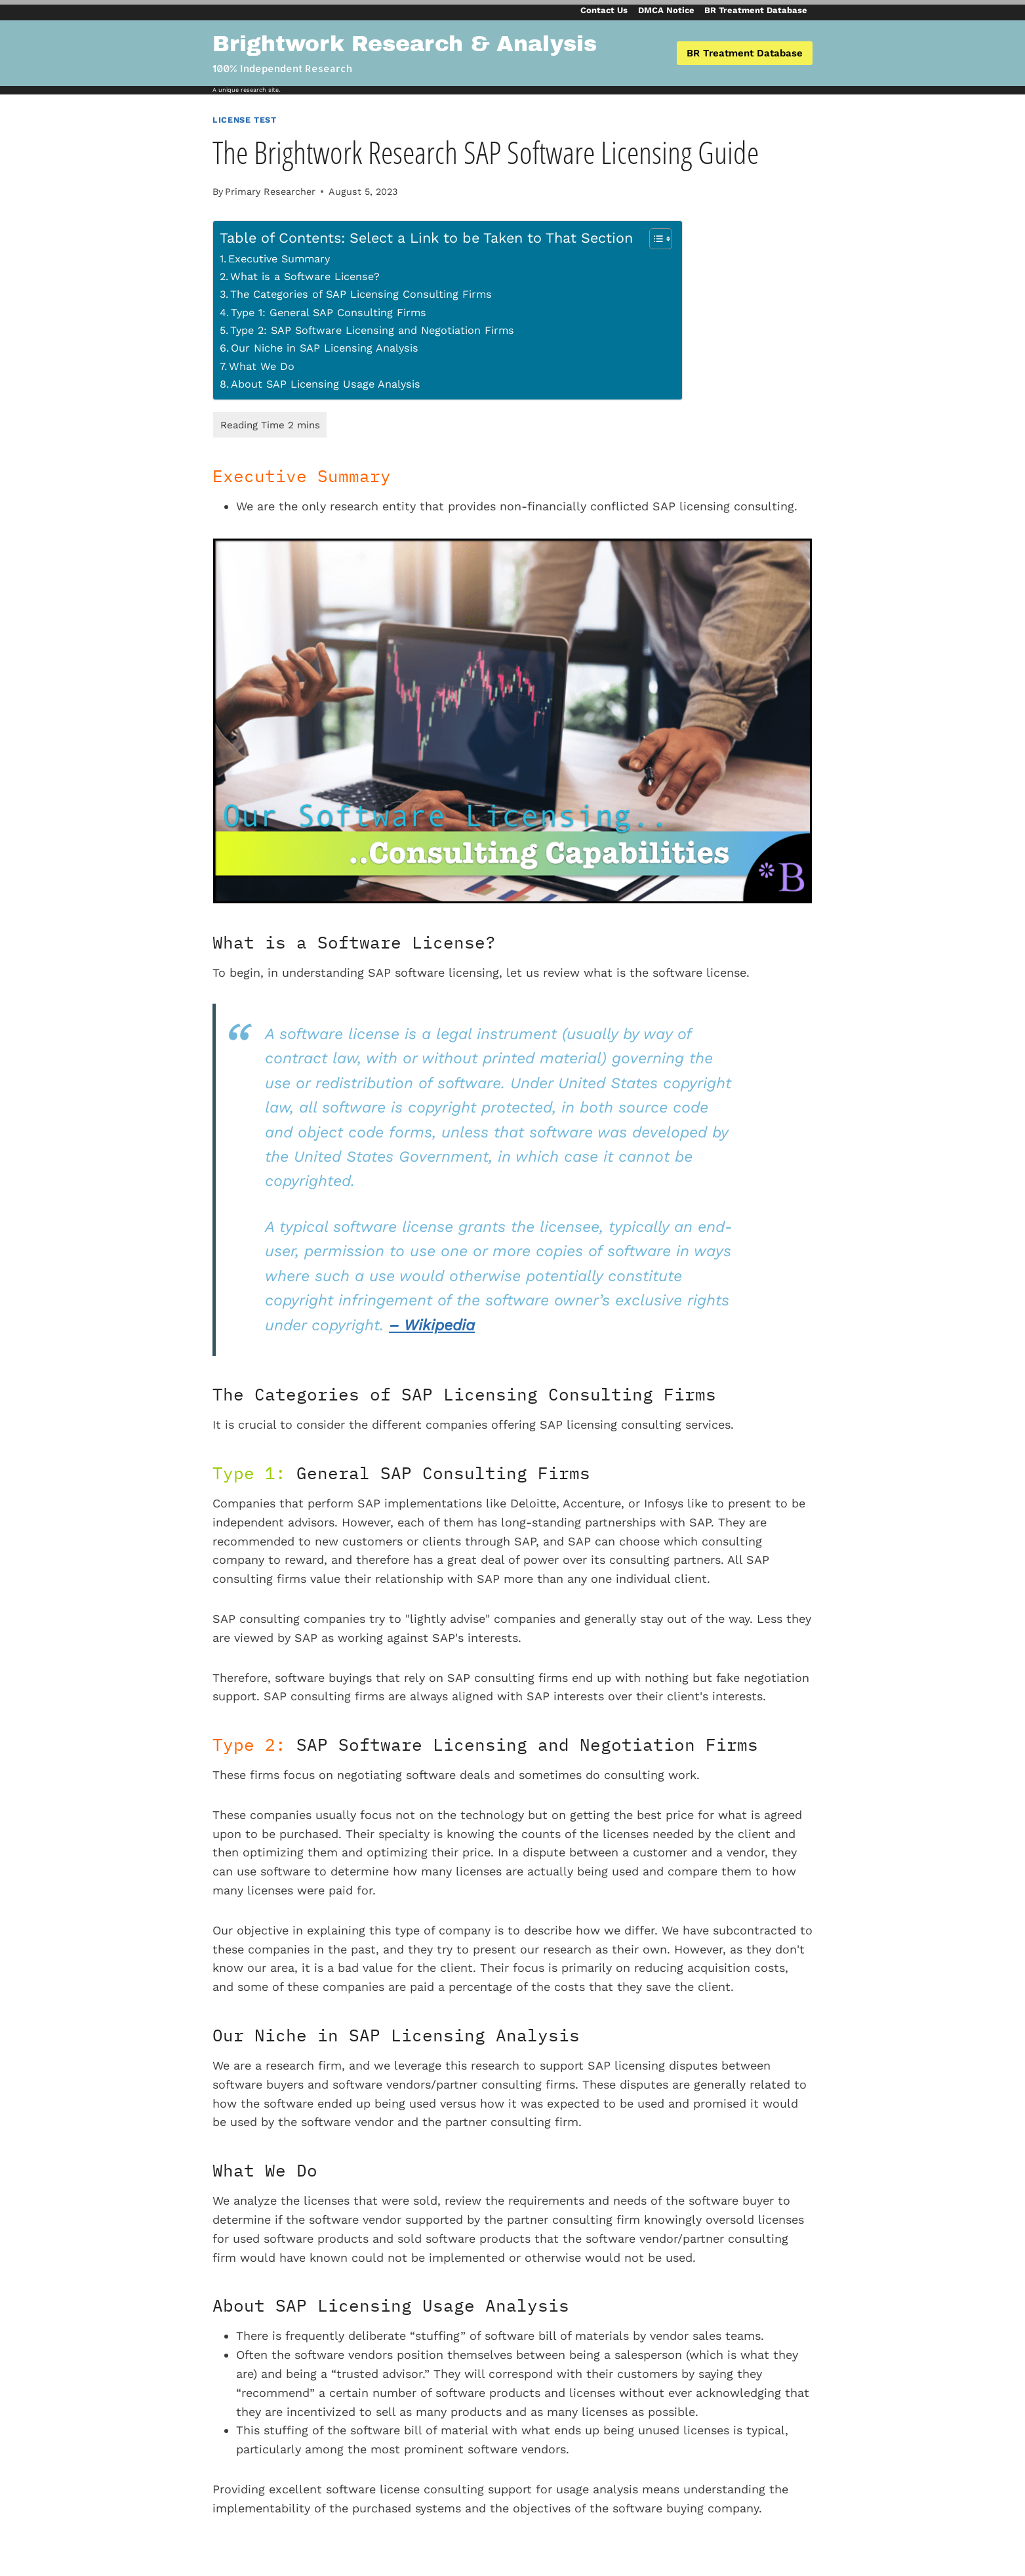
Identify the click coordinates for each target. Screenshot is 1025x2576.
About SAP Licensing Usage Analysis (325, 384)
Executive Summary (279, 259)
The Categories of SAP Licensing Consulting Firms (361, 294)
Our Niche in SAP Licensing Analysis (324, 348)
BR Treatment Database (755, 10)
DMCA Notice (666, 10)
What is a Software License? (305, 276)
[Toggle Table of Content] (654, 239)
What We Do (261, 366)
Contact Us (604, 10)
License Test (244, 120)
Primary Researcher (270, 191)
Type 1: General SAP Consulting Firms (328, 312)
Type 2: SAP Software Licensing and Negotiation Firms (372, 330)
